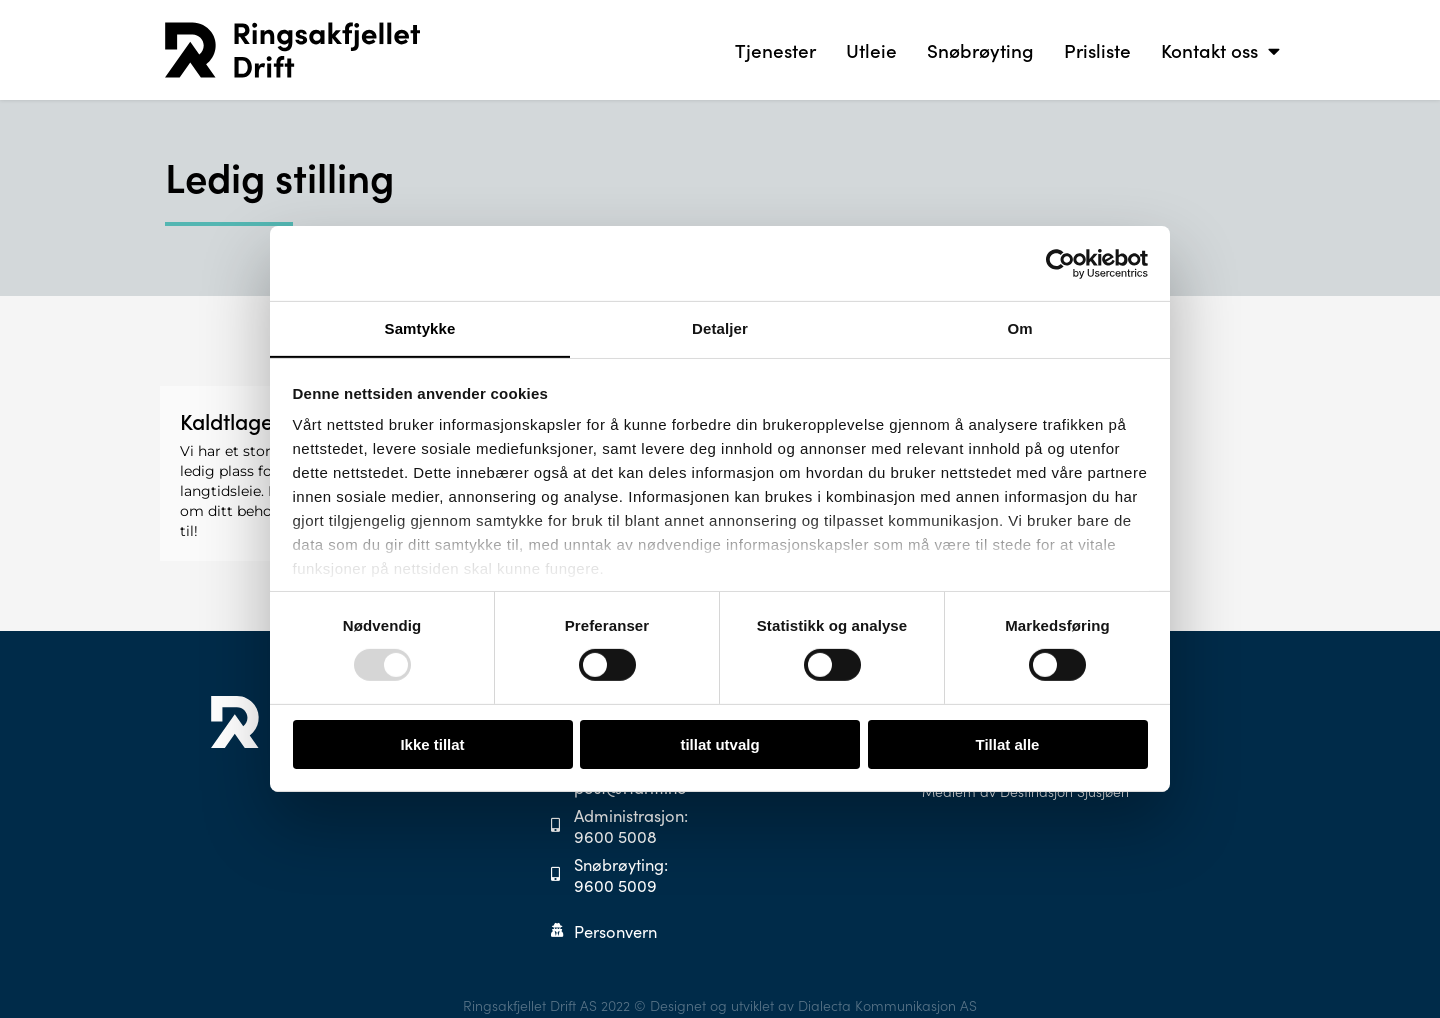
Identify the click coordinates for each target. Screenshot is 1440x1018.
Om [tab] (1019, 327)
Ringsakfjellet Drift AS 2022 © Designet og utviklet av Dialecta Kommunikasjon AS (720, 999)
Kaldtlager (231, 420)
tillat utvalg (719, 744)
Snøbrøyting (980, 49)
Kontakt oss (1220, 50)
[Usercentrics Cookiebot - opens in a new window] (1060, 263)
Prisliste (1097, 49)
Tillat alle (1008, 744)
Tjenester (775, 49)
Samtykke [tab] (420, 327)
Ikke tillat (432, 744)
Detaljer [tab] (720, 327)
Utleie (871, 49)
